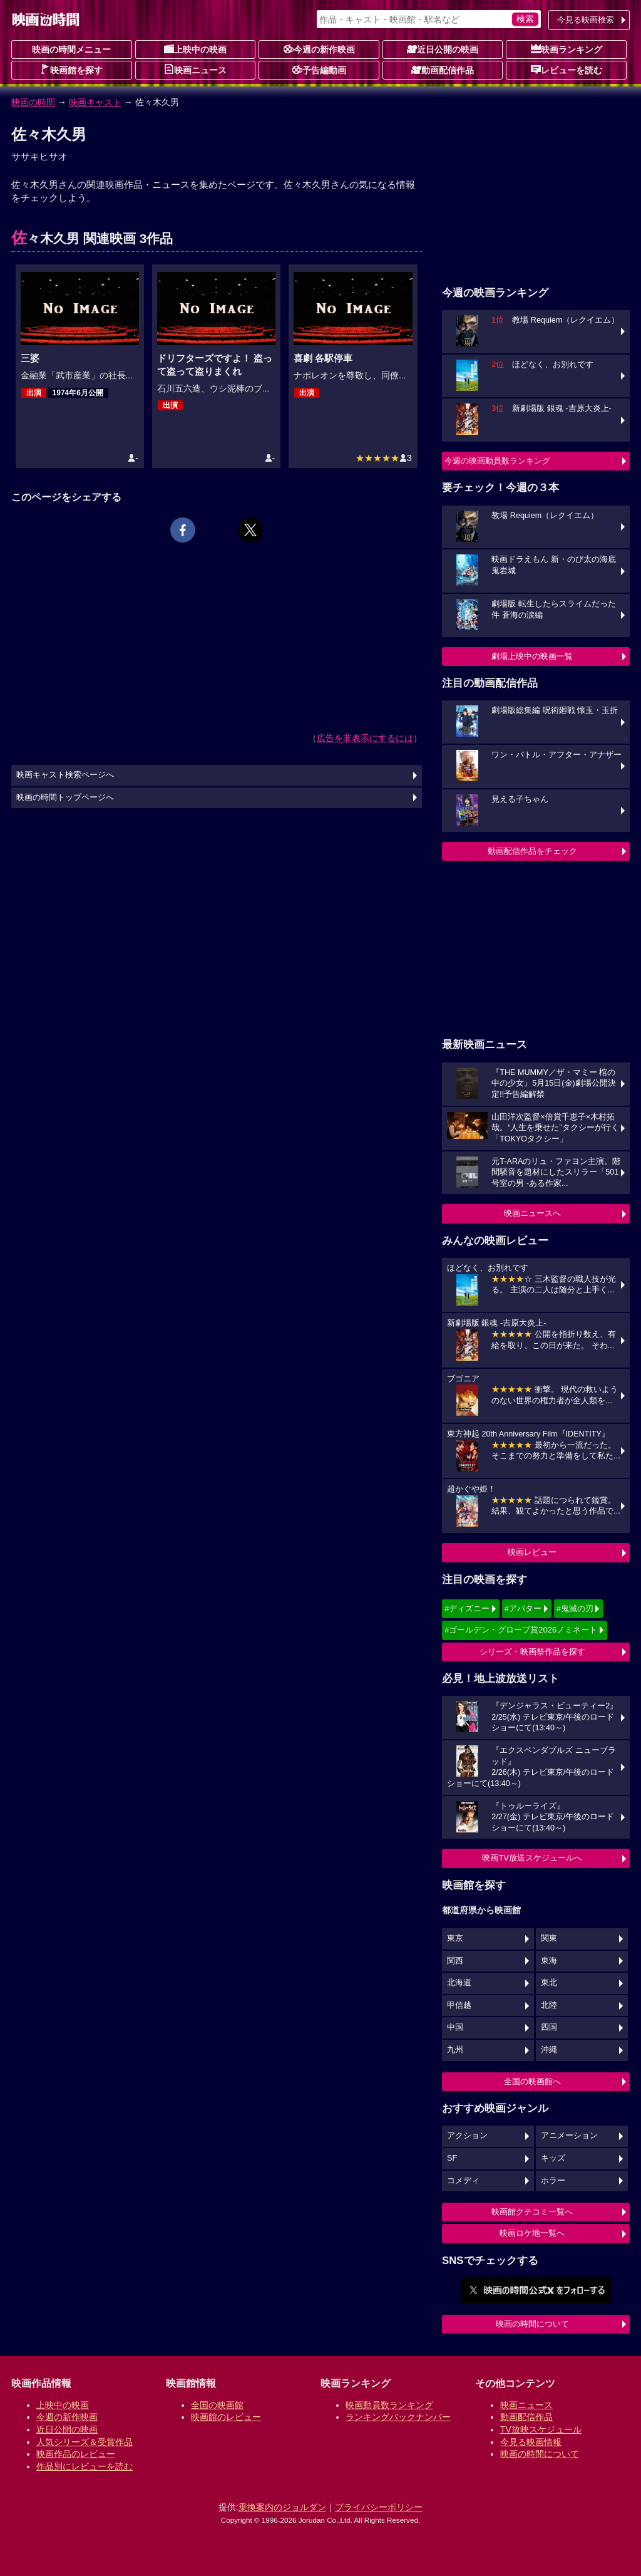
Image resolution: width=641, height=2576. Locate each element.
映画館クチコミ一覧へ (532, 2211)
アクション (467, 2135)
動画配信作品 (442, 69)
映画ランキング (566, 49)
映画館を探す (71, 69)
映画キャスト (95, 102)
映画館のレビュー (226, 2417)
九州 (455, 2049)
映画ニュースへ (532, 1213)
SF (452, 2158)
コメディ (463, 2180)
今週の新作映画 (319, 49)
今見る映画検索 (585, 19)
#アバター (523, 1608)
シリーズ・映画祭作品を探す (532, 1651)
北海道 (459, 1982)
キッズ (553, 2158)
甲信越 (459, 2005)
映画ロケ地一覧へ (532, 2233)
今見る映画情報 (531, 2442)
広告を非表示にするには (365, 738)
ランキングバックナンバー (398, 2417)
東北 (549, 1982)
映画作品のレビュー (75, 2454)
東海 (549, 1960)
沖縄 (549, 2049)
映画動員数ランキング (389, 2405)
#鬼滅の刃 (574, 1608)
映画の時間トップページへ (65, 797)
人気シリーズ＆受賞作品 (84, 2442)
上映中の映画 (195, 49)
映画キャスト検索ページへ (65, 775)
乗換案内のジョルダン (282, 2507)
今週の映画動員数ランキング (497, 460)
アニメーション (569, 2135)
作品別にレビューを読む (84, 2466)
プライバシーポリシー (379, 2507)
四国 (549, 2027)
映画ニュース (195, 69)
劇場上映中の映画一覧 (532, 656)
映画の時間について (532, 2324)
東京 (455, 1938)
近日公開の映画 (442, 49)
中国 (455, 2027)
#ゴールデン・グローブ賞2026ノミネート (520, 1629)
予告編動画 (319, 69)
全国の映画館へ (532, 2081)
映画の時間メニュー (71, 49)
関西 (455, 1960)
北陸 (549, 2005)
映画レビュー (532, 1552)
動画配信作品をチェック (532, 851)
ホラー (553, 2180)
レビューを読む (566, 69)
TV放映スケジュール (541, 2429)
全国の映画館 (217, 2405)
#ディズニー (467, 1608)
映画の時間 (33, 102)
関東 (549, 1938)
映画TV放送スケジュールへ (532, 1857)
